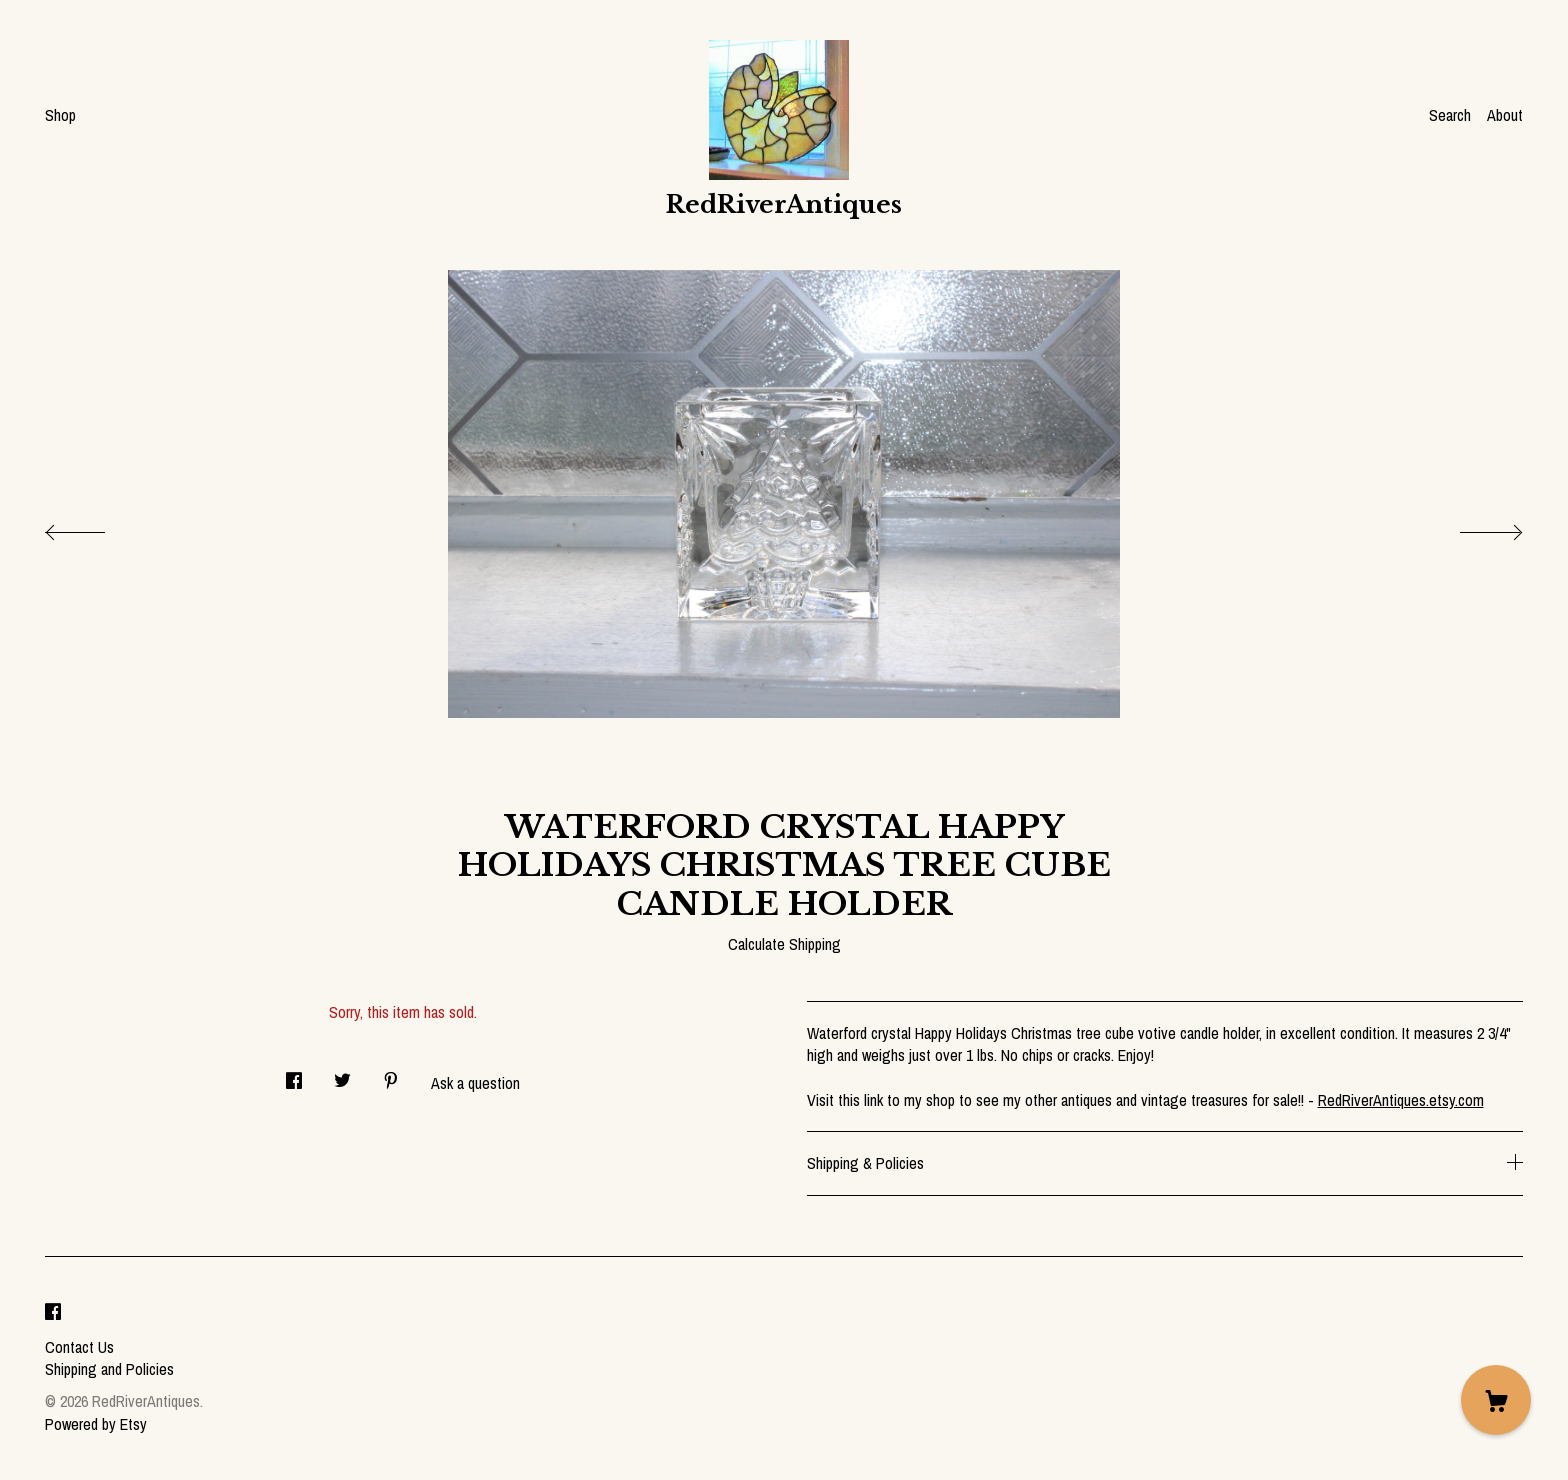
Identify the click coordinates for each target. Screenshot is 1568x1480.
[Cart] (1496, 1400)
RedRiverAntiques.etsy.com (1401, 1100)
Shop (60, 115)
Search (1450, 115)
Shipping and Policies (109, 1369)
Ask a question (475, 1083)
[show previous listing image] (95, 527)
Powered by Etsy (96, 1424)
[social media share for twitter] (342, 1074)
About (1505, 115)
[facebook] (53, 1313)
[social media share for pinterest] (391, 1074)
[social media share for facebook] (294, 1074)
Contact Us (79, 1347)
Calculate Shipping (784, 944)
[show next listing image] (1473, 527)
